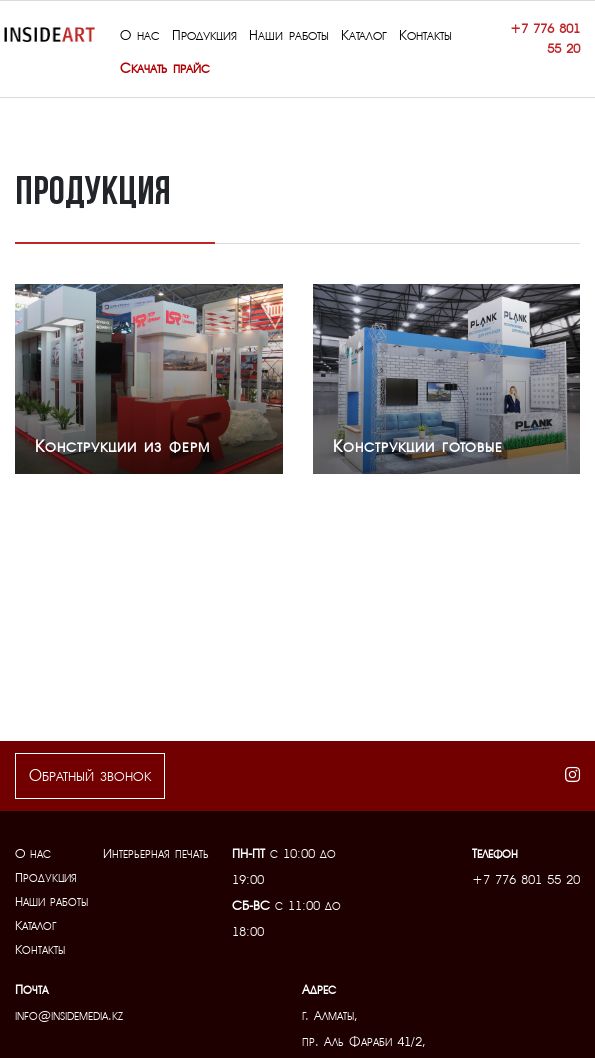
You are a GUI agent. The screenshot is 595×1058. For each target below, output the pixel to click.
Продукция (46, 877)
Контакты (40, 949)
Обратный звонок (90, 776)
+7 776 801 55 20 (545, 38)
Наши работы (51, 901)
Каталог (36, 925)
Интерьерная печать (156, 853)
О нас (33, 853)
